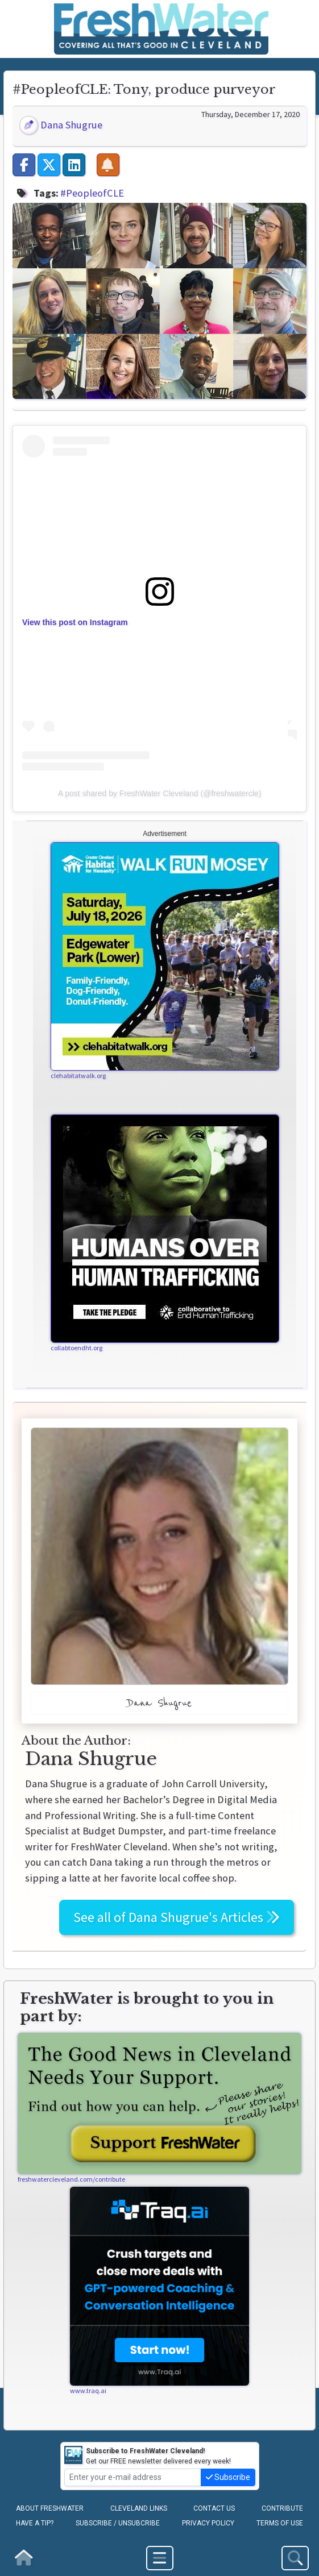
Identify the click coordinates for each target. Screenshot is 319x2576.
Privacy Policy (208, 2523)
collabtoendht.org (76, 1347)
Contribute (282, 2508)
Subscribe (228, 2477)
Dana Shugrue (60, 124)
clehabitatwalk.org (78, 1075)
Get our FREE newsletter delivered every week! (147, 2455)
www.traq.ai (88, 2390)
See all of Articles (176, 1917)
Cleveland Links (138, 2508)
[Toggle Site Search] (295, 2558)
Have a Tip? (34, 2523)
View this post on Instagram (75, 622)
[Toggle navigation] (159, 2558)
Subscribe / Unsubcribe (118, 2523)
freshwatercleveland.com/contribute (71, 2179)
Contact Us (214, 2508)
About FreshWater (50, 2508)
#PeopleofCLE (92, 192)
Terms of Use (279, 2523)
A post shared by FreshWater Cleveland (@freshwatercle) (160, 793)
